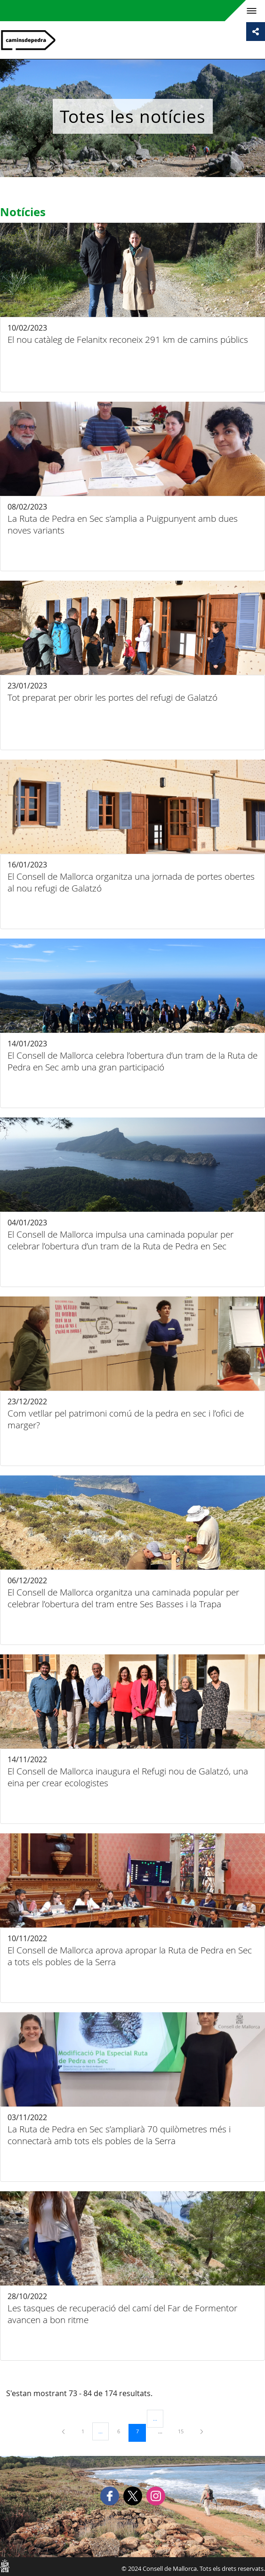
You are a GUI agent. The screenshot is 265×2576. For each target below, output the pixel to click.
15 (184, 2431)
